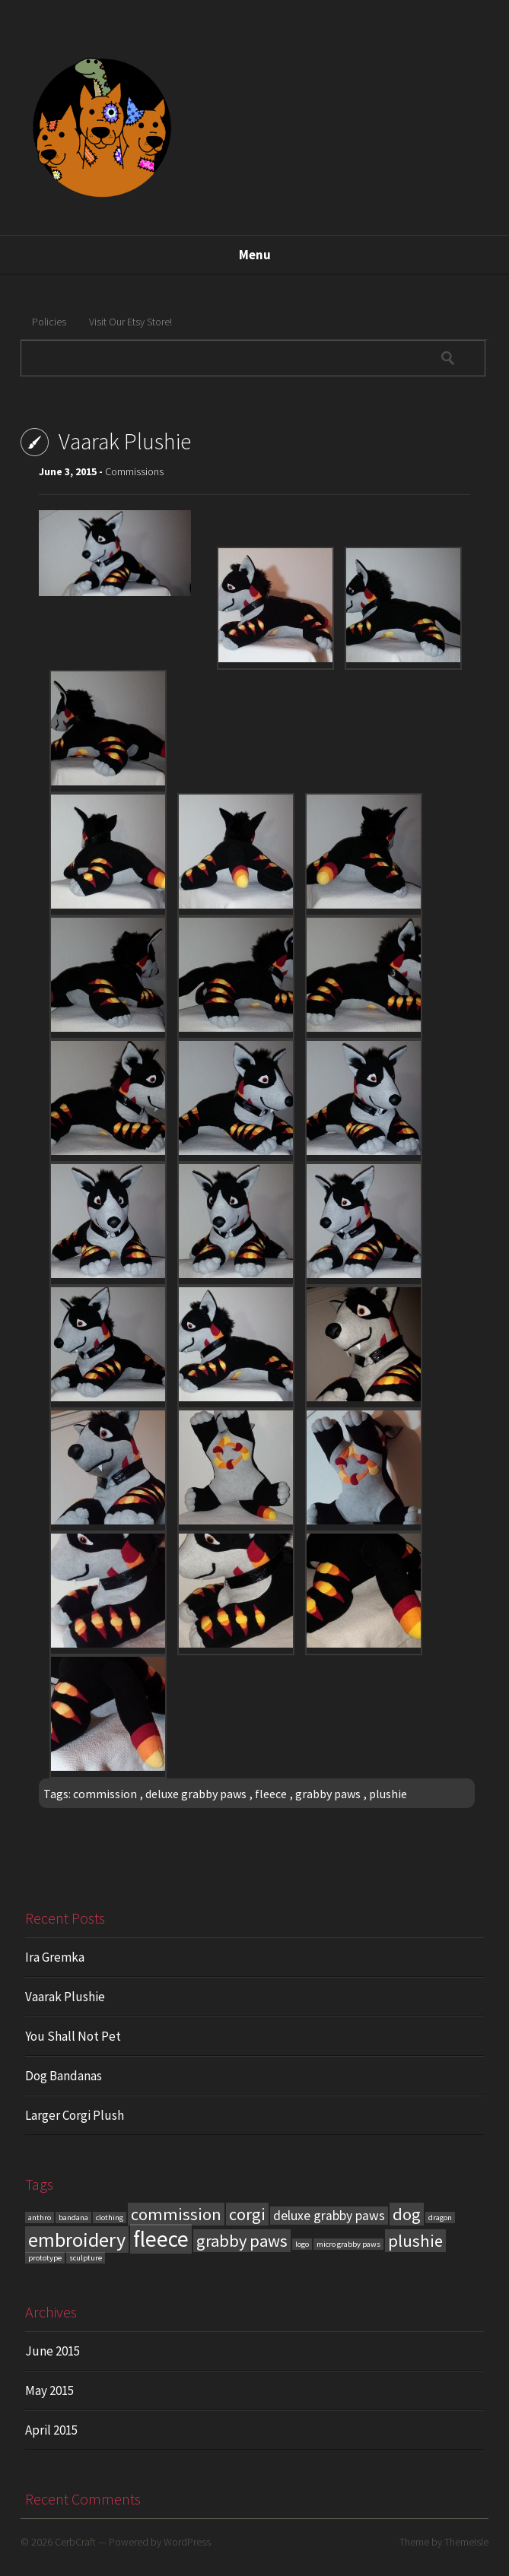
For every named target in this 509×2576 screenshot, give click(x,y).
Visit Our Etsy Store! (130, 321)
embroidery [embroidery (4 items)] (77, 2239)
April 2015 (51, 2430)
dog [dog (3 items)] (407, 2214)
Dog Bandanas (63, 2075)
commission (105, 1793)
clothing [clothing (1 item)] (109, 2217)
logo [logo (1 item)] (302, 2244)
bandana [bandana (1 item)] (73, 2217)
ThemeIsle (466, 2542)
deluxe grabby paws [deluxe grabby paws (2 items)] (329, 2215)
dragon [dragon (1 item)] (440, 2217)
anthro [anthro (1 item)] (39, 2217)
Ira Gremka (54, 1957)
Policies (49, 321)
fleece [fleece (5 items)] (161, 2239)
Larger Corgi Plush (74, 2115)
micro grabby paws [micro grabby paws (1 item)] (348, 2244)
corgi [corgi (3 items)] (247, 2214)
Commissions (134, 471)
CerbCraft (75, 2542)
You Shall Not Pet (73, 2036)
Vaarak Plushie (65, 1996)
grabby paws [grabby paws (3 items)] (242, 2240)
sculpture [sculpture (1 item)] (85, 2258)
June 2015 (52, 2351)
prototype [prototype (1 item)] (45, 2258)
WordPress (187, 2542)
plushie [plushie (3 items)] (415, 2240)
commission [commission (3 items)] (176, 2214)
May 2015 (49, 2390)
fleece (271, 1793)
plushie (388, 1793)
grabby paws (328, 1793)
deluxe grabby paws (196, 1793)
